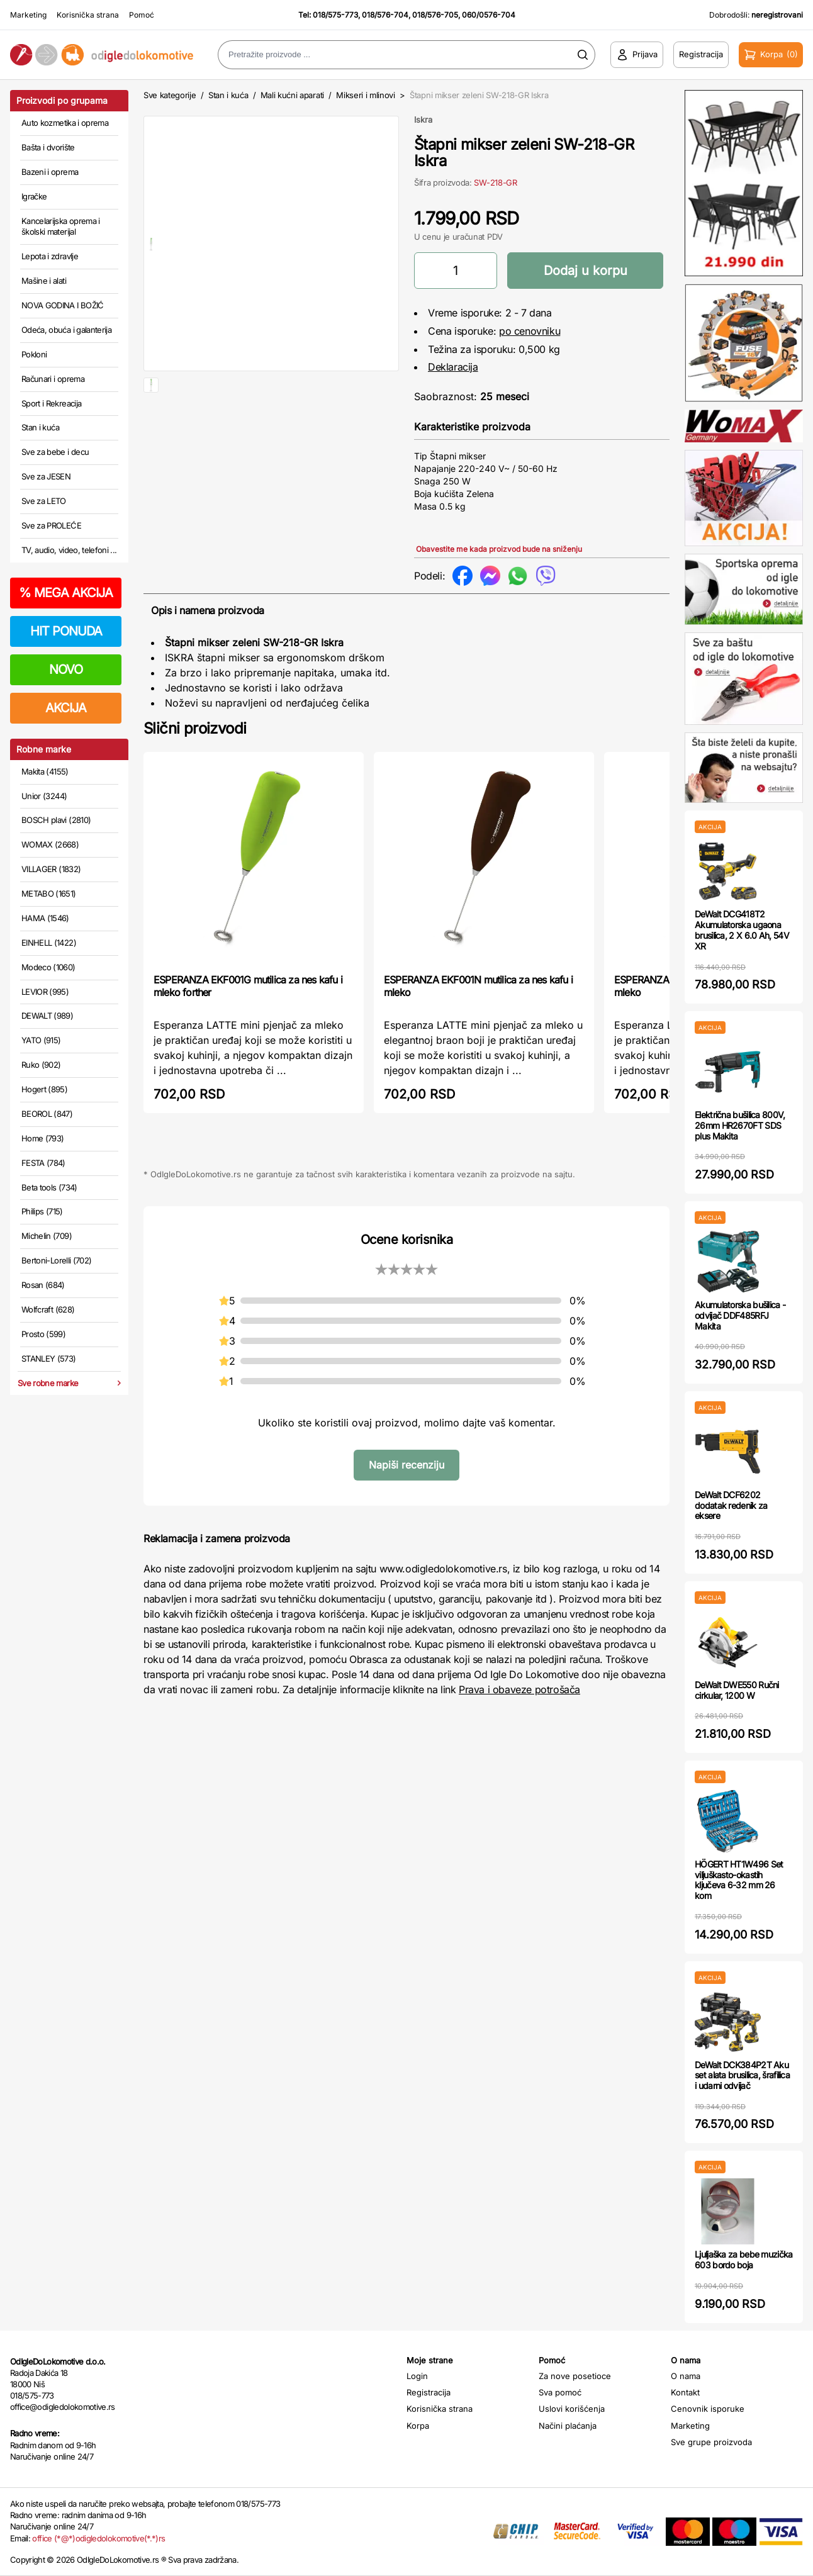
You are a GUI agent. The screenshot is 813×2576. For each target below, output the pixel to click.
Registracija (429, 2392)
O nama (685, 2376)
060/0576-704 (488, 15)
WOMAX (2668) (50, 844)
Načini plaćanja (568, 2426)
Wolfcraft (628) (47, 1309)
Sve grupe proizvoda (711, 2442)
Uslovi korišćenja (572, 2409)
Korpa (418, 2426)
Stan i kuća (40, 427)
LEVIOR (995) (45, 992)
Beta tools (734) (49, 1187)
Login (417, 2376)
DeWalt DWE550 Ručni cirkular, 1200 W (737, 1690)
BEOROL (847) (46, 1114)
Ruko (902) (41, 1065)
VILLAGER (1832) (51, 869)
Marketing (28, 15)
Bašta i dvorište (48, 147)
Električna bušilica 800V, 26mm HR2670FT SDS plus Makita (740, 1125)
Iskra (423, 120)
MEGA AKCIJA (66, 592)
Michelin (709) (46, 1236)
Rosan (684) (43, 1285)
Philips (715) (42, 1211)
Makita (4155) (45, 771)
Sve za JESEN (45, 476)
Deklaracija (453, 367)
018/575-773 (335, 15)
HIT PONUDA (66, 631)
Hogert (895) (44, 1089)
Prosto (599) (43, 1334)
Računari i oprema (52, 379)
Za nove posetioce (575, 2376)
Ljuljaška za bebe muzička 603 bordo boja (744, 2259)
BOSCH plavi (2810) (56, 820)
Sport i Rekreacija (51, 403)
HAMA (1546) (45, 918)
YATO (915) (41, 1040)
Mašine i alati (43, 281)
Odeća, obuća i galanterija (66, 330)
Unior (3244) (44, 796)
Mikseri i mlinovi (365, 95)
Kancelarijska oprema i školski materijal (60, 226)
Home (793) (42, 1138)
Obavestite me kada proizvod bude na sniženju (499, 549)
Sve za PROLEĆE (51, 525)
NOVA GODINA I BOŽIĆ (62, 305)
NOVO (65, 669)
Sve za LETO (43, 501)
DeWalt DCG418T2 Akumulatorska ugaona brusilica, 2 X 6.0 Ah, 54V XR (742, 930)
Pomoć (141, 15)
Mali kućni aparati (292, 95)
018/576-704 (385, 15)
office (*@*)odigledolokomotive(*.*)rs (98, 2538)
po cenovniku (529, 331)
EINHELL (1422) (48, 943)
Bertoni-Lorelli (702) (56, 1260)
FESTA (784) (43, 1163)
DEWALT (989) (47, 1016)
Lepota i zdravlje (49, 256)
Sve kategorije (169, 95)
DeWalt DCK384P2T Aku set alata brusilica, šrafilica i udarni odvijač (742, 2075)
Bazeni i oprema (49, 172)
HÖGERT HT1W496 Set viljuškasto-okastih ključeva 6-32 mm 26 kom (739, 1880)
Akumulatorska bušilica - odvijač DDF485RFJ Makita (740, 1315)
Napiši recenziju (406, 1465)
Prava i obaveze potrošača (519, 1689)
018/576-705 (435, 15)
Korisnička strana (88, 15)
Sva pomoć (560, 2392)
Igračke (34, 196)
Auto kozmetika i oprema (64, 123)
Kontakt (685, 2392)
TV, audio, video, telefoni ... (69, 550)
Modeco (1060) (48, 967)
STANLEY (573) (48, 1358)
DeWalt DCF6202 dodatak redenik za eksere (731, 1505)
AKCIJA (65, 707)
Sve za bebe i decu (55, 452)
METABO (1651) (48, 893)
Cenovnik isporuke (707, 2409)
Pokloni (34, 354)
